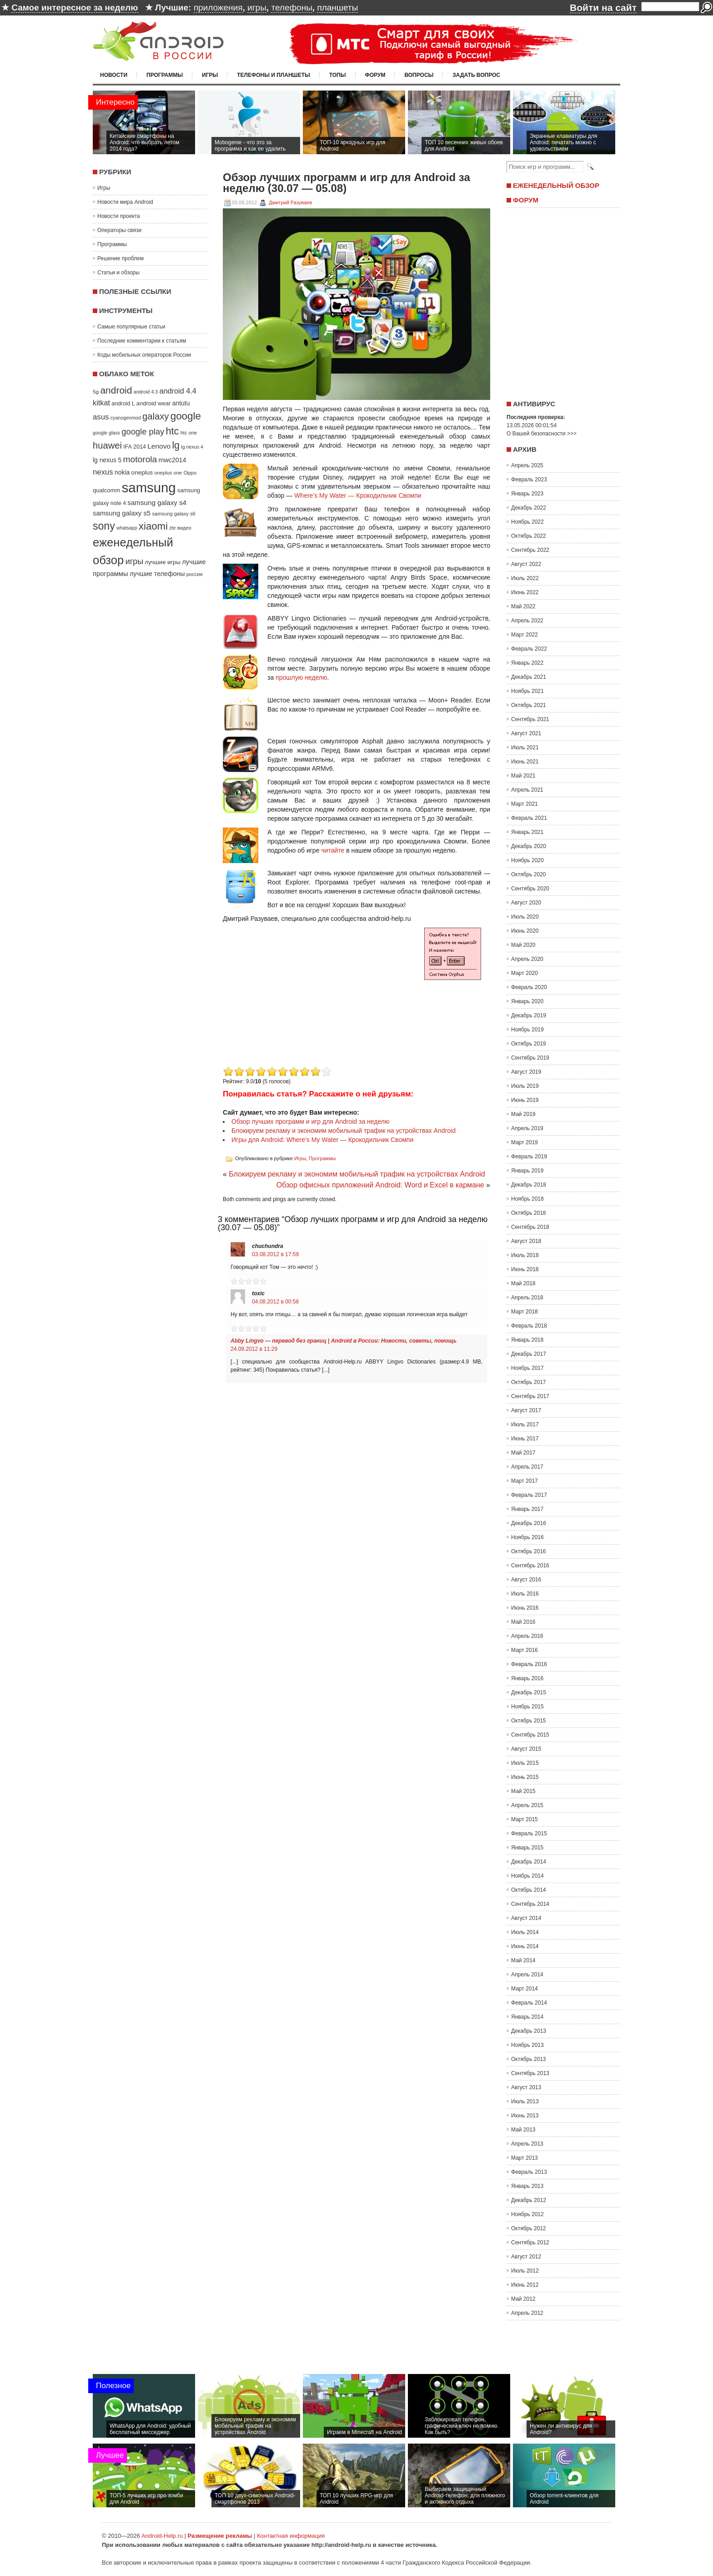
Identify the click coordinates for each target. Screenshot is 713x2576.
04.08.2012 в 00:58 (275, 1301)
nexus (103, 472)
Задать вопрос (476, 75)
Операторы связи (119, 230)
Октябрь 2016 (528, 1551)
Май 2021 (523, 776)
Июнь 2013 (525, 2115)
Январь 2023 (527, 493)
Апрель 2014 (527, 1974)
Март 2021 (524, 804)
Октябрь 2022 (528, 536)
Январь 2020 (527, 1001)
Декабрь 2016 (528, 1523)
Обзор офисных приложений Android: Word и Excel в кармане (380, 1185)
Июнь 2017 (525, 1438)
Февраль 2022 (529, 649)
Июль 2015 (525, 1763)
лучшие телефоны (157, 573)
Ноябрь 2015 (527, 1706)
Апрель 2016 (527, 1636)
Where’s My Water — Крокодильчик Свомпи (357, 495)
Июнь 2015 (525, 1777)
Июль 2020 (525, 917)
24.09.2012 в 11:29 (254, 1349)
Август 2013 (526, 2087)
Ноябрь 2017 (527, 1368)
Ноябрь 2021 (527, 691)
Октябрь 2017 (528, 1382)
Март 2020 (524, 973)
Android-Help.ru (162, 2535)
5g (96, 391)
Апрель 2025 (527, 465)
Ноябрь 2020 (527, 860)
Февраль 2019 (529, 1156)
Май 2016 (523, 1622)
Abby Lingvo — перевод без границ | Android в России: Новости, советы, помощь (344, 1341)
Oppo (189, 472)
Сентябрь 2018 (530, 1227)
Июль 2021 (525, 747)
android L (123, 403)
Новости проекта (118, 216)
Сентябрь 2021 (530, 719)
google (186, 416)
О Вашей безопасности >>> (542, 433)
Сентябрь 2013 (530, 2073)
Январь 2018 (527, 1340)
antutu (181, 403)
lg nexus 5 (107, 460)
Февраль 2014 (529, 2003)
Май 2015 (523, 1791)
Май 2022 (523, 606)
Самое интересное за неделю (74, 7)
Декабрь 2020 (528, 846)
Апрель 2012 (527, 2313)
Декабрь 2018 (528, 1185)
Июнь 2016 (525, 1608)
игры (256, 7)
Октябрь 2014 (528, 1890)
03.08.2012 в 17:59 (275, 1254)
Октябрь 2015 (528, 1720)
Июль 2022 (525, 578)
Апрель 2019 (527, 1128)
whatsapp (126, 527)
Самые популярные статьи (131, 326)
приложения (218, 7)
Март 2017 (524, 1481)
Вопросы (418, 75)
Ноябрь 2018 (527, 1199)
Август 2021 (526, 733)
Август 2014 (526, 1918)
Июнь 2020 (525, 931)
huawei (107, 445)
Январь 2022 (527, 663)
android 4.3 (146, 391)
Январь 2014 (527, 2017)
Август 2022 (526, 564)
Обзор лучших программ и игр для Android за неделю (310, 1121)
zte (172, 527)
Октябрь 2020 (528, 874)
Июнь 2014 (525, 1946)
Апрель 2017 (527, 1467)
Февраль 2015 (529, 1833)
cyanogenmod (125, 417)
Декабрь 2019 (528, 1015)
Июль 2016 (525, 1594)
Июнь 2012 (525, 2285)
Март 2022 (524, 634)
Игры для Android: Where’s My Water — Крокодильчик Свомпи (322, 1139)
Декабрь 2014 (528, 1862)
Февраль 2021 (529, 818)
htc (172, 431)
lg (176, 445)
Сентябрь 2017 (530, 1396)
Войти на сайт (603, 7)
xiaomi (153, 526)
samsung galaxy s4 (156, 502)
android (116, 390)
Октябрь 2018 (528, 1213)
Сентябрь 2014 (530, 1904)
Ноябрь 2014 (527, 1876)
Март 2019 (524, 1142)
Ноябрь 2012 (527, 2214)
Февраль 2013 (529, 2172)
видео (184, 527)
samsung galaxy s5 (122, 513)
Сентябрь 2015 (530, 1735)
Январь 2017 (527, 1509)
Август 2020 (526, 902)
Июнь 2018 (525, 1269)
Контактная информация (291, 2535)
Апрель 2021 (527, 790)
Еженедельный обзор (556, 185)
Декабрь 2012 (528, 2200)
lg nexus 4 (192, 447)
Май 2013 (523, 2129)
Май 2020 (523, 945)
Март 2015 (524, 1819)
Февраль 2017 (529, 1495)
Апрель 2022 (527, 620)
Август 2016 (526, 1579)
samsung (149, 487)
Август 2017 (526, 1410)
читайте (332, 850)
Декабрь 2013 (528, 2031)
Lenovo (159, 446)
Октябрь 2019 (528, 1044)
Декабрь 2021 (528, 677)
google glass (106, 432)
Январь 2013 (527, 2186)
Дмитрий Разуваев (290, 202)
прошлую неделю (301, 677)
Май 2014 (523, 1960)
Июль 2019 (525, 1086)
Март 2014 (524, 1988)
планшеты (337, 7)
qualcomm (106, 490)
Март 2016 (524, 1650)
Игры (210, 75)
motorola (140, 459)
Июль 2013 (525, 2101)
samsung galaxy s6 (173, 513)
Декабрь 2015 (528, 1692)
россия (194, 574)
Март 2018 (524, 1311)
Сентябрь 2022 (530, 550)
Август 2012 (526, 2256)
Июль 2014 (525, 1932)
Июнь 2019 (525, 1100)
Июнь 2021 (525, 761)
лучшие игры (162, 562)
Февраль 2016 (529, 1664)
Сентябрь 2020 (530, 888)
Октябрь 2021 (528, 705)
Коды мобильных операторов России (144, 355)
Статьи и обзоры (118, 272)
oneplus (142, 472)
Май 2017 (523, 1453)
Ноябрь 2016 (527, 1537)
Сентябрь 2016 (530, 1565)
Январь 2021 (527, 832)
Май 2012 (523, 2299)
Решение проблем (120, 258)
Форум (375, 75)
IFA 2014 (134, 447)
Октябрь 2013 (528, 2059)
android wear (153, 403)
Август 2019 (526, 1072)
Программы (164, 75)
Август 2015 (526, 1749)
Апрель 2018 (527, 1297)
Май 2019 (523, 1114)
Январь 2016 (527, 1678)
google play (142, 431)
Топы (337, 75)
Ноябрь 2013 (527, 2045)
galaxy (155, 416)
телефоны (291, 7)
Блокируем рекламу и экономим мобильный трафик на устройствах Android (343, 1130)
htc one (189, 432)
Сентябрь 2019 (530, 1058)
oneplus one (168, 472)
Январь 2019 (527, 1170)
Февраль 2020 (529, 987)
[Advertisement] (299, 1000)
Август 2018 (526, 1241)
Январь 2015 (527, 1847)
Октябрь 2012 (528, 2228)
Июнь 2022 (525, 592)
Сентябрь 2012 (530, 2242)
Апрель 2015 (527, 1805)
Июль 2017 (525, 1424)
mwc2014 (172, 460)
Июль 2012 (525, 2271)
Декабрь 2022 (528, 508)
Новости (113, 75)
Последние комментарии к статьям (141, 341)
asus (101, 417)
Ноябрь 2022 (527, 522)
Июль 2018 (525, 1255)
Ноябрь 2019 (527, 1029)
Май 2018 (523, 1283)
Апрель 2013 (527, 2144)
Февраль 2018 (529, 1326)
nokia (122, 472)
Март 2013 (524, 2158)
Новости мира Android (125, 202)
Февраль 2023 (529, 479)
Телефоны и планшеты (273, 75)
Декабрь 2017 (528, 1354)
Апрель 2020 (527, 959)
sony (104, 526)
